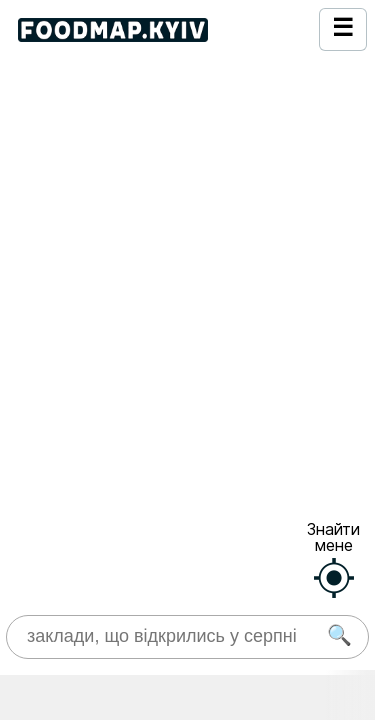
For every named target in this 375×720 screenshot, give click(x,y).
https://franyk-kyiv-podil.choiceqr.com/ (138, 446)
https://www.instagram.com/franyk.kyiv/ (139, 374)
